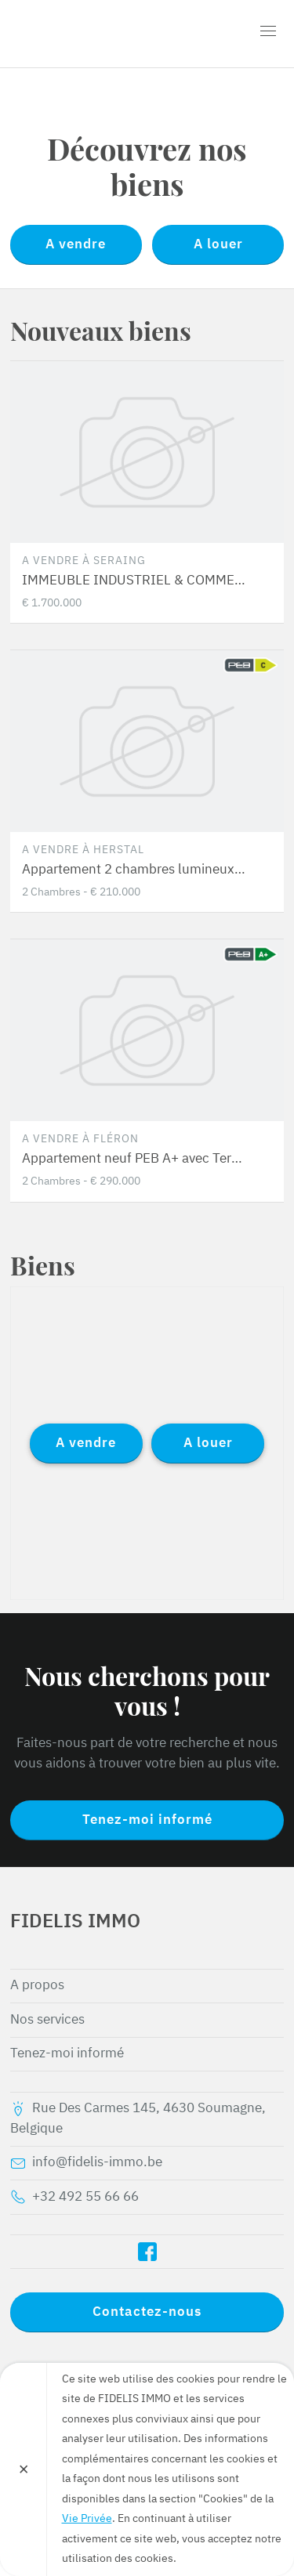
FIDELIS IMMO (100, 33)
